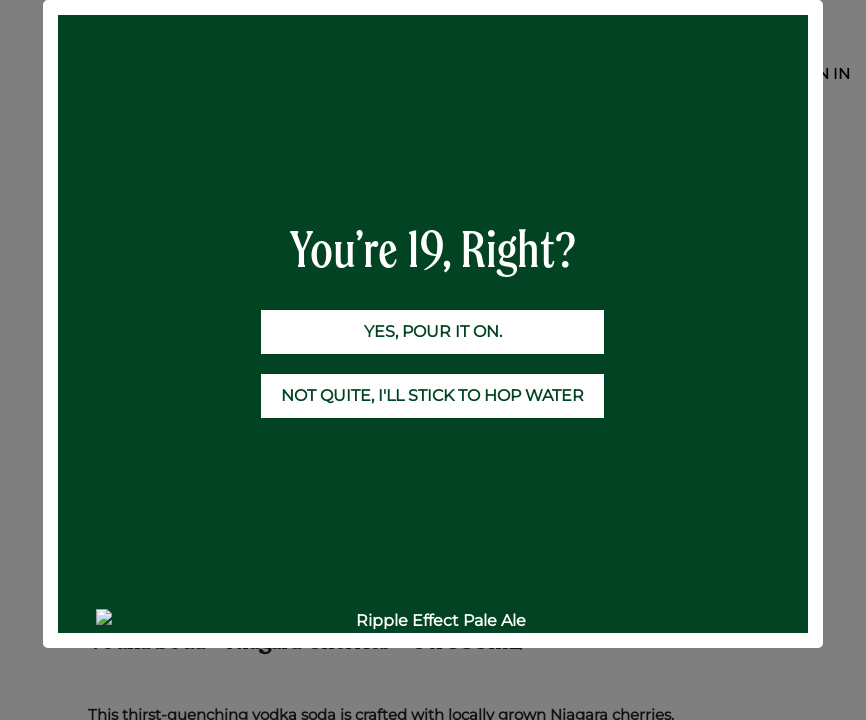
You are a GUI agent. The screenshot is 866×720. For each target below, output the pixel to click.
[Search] (757, 115)
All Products (133, 153)
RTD (215, 153)
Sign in (820, 73)
